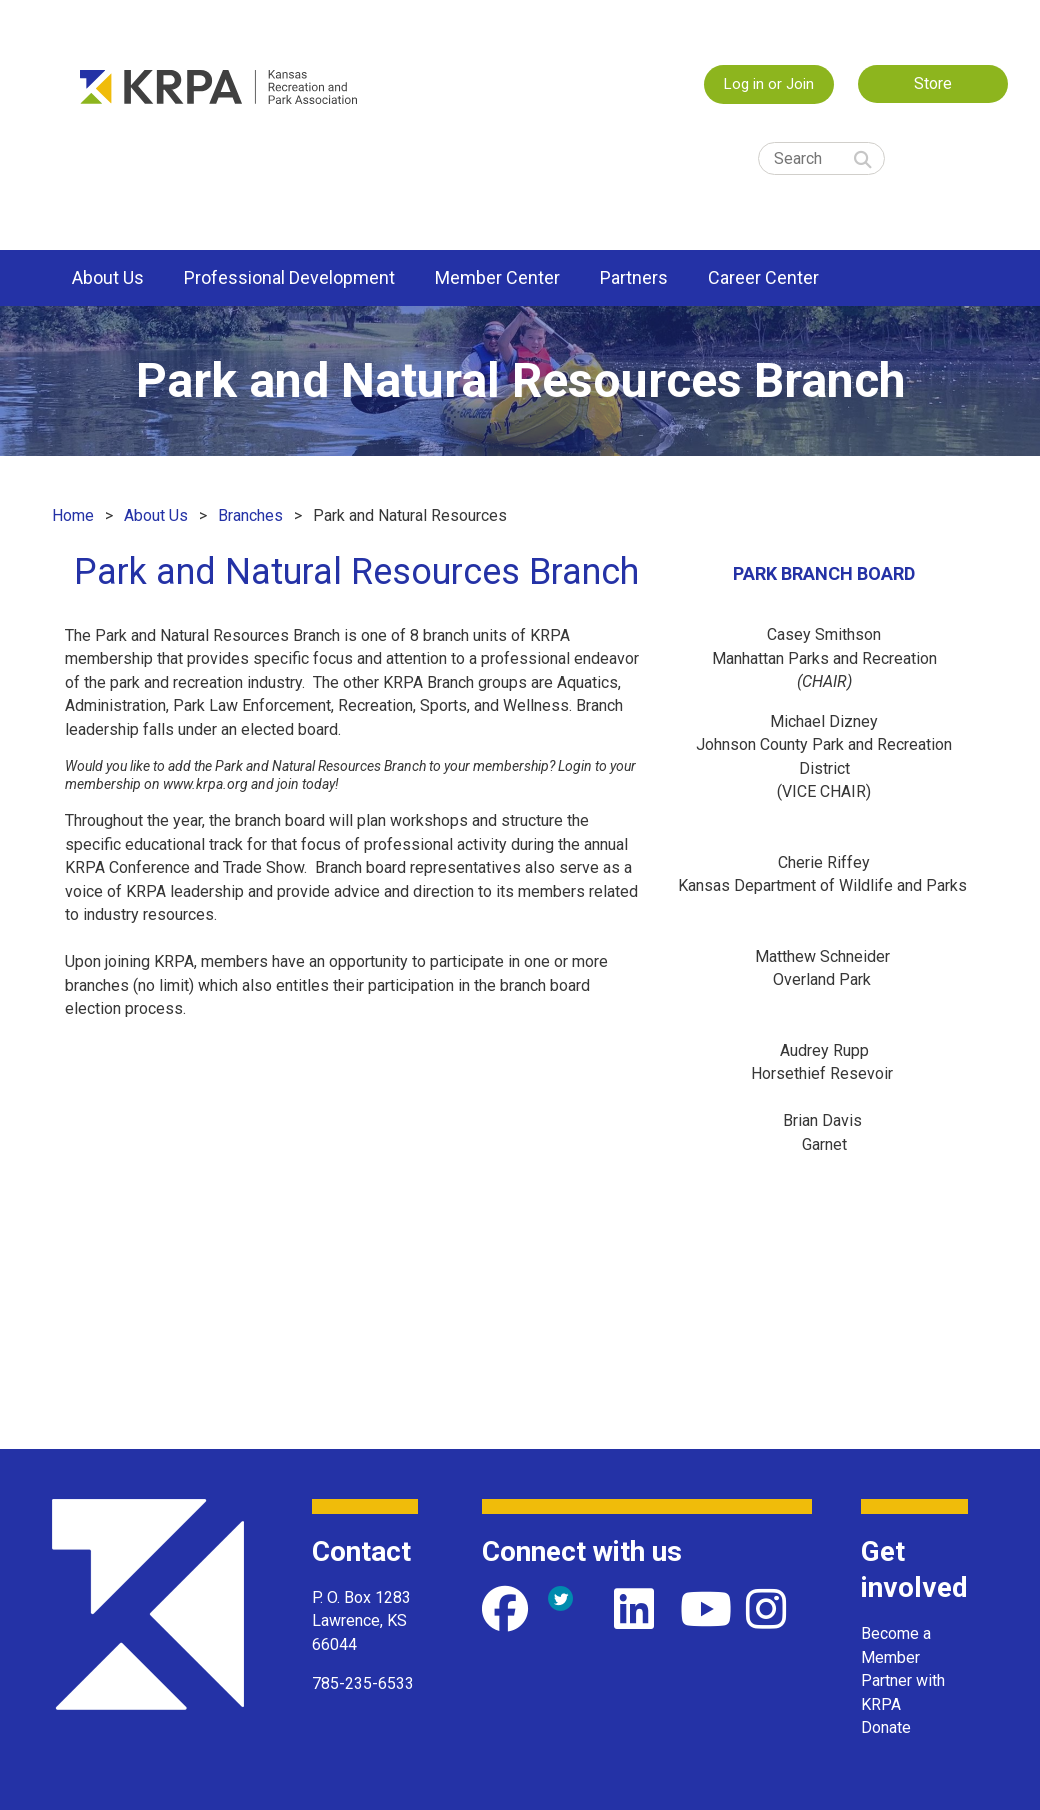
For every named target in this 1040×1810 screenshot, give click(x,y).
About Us (156, 515)
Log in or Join (769, 84)
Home (73, 515)
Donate (886, 1727)
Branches (250, 515)
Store (933, 83)
